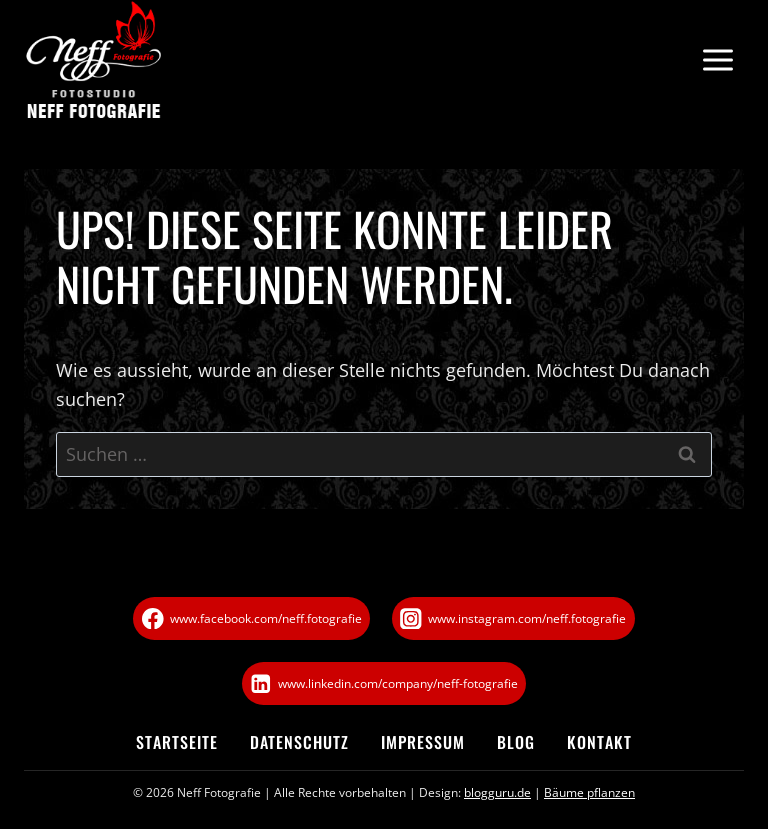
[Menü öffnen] (717, 60)
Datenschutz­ (299, 742)
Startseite (177, 742)
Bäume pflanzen (589, 792)
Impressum (423, 742)
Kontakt (599, 742)
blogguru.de (497, 792)
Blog (516, 742)
